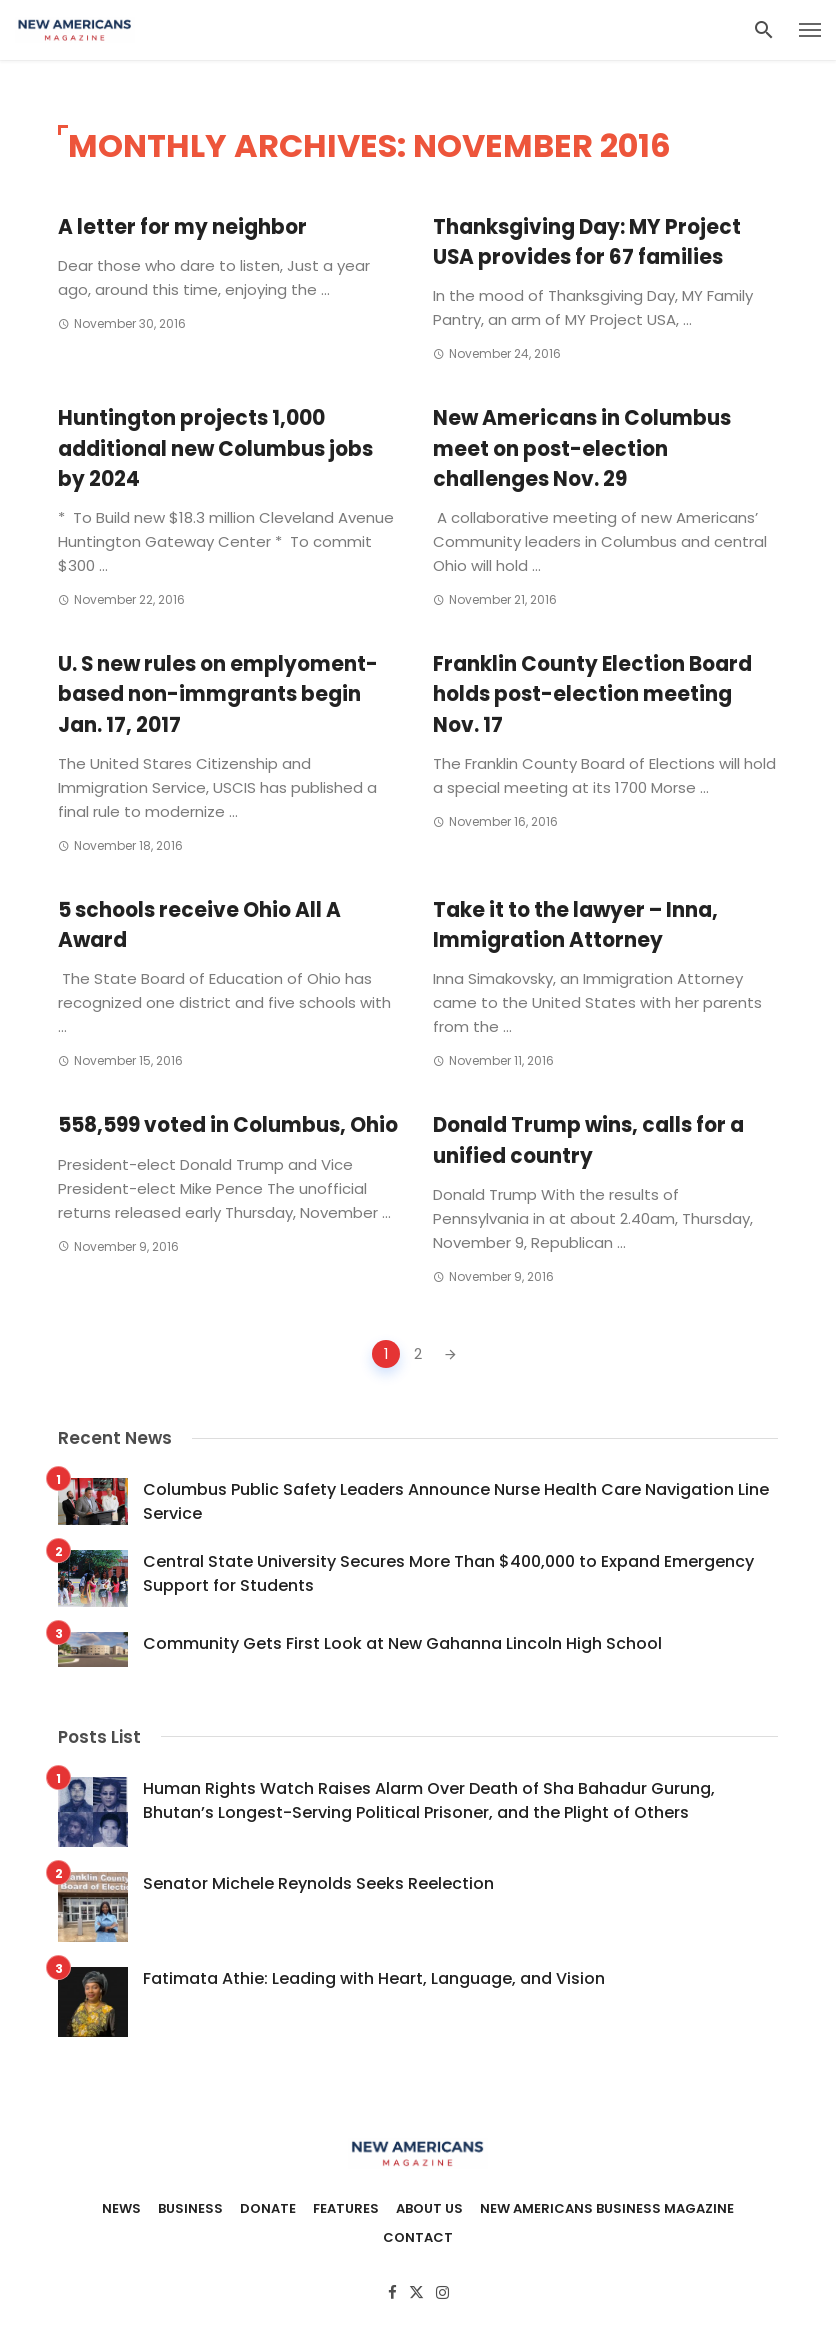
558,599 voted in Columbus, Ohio (228, 1125)
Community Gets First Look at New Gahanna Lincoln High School (402, 1643)
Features (346, 2209)
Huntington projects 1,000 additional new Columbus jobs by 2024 (215, 448)
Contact (418, 2238)
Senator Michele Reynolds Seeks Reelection (318, 1883)
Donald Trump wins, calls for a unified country (588, 1140)
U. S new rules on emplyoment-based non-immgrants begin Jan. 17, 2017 (218, 694)
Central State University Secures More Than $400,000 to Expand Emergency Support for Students (448, 1573)
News (121, 2209)
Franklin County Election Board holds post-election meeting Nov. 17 (592, 694)
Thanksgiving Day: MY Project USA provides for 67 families (587, 242)
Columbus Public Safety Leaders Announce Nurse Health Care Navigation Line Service (456, 1501)
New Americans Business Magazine (607, 2209)
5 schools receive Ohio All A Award (199, 925)
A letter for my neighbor (182, 227)
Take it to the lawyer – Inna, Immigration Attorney (575, 925)
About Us (429, 2209)
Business (190, 2209)
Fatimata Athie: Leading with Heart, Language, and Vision (374, 1978)
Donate (268, 2209)
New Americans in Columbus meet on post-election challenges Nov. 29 (582, 448)
